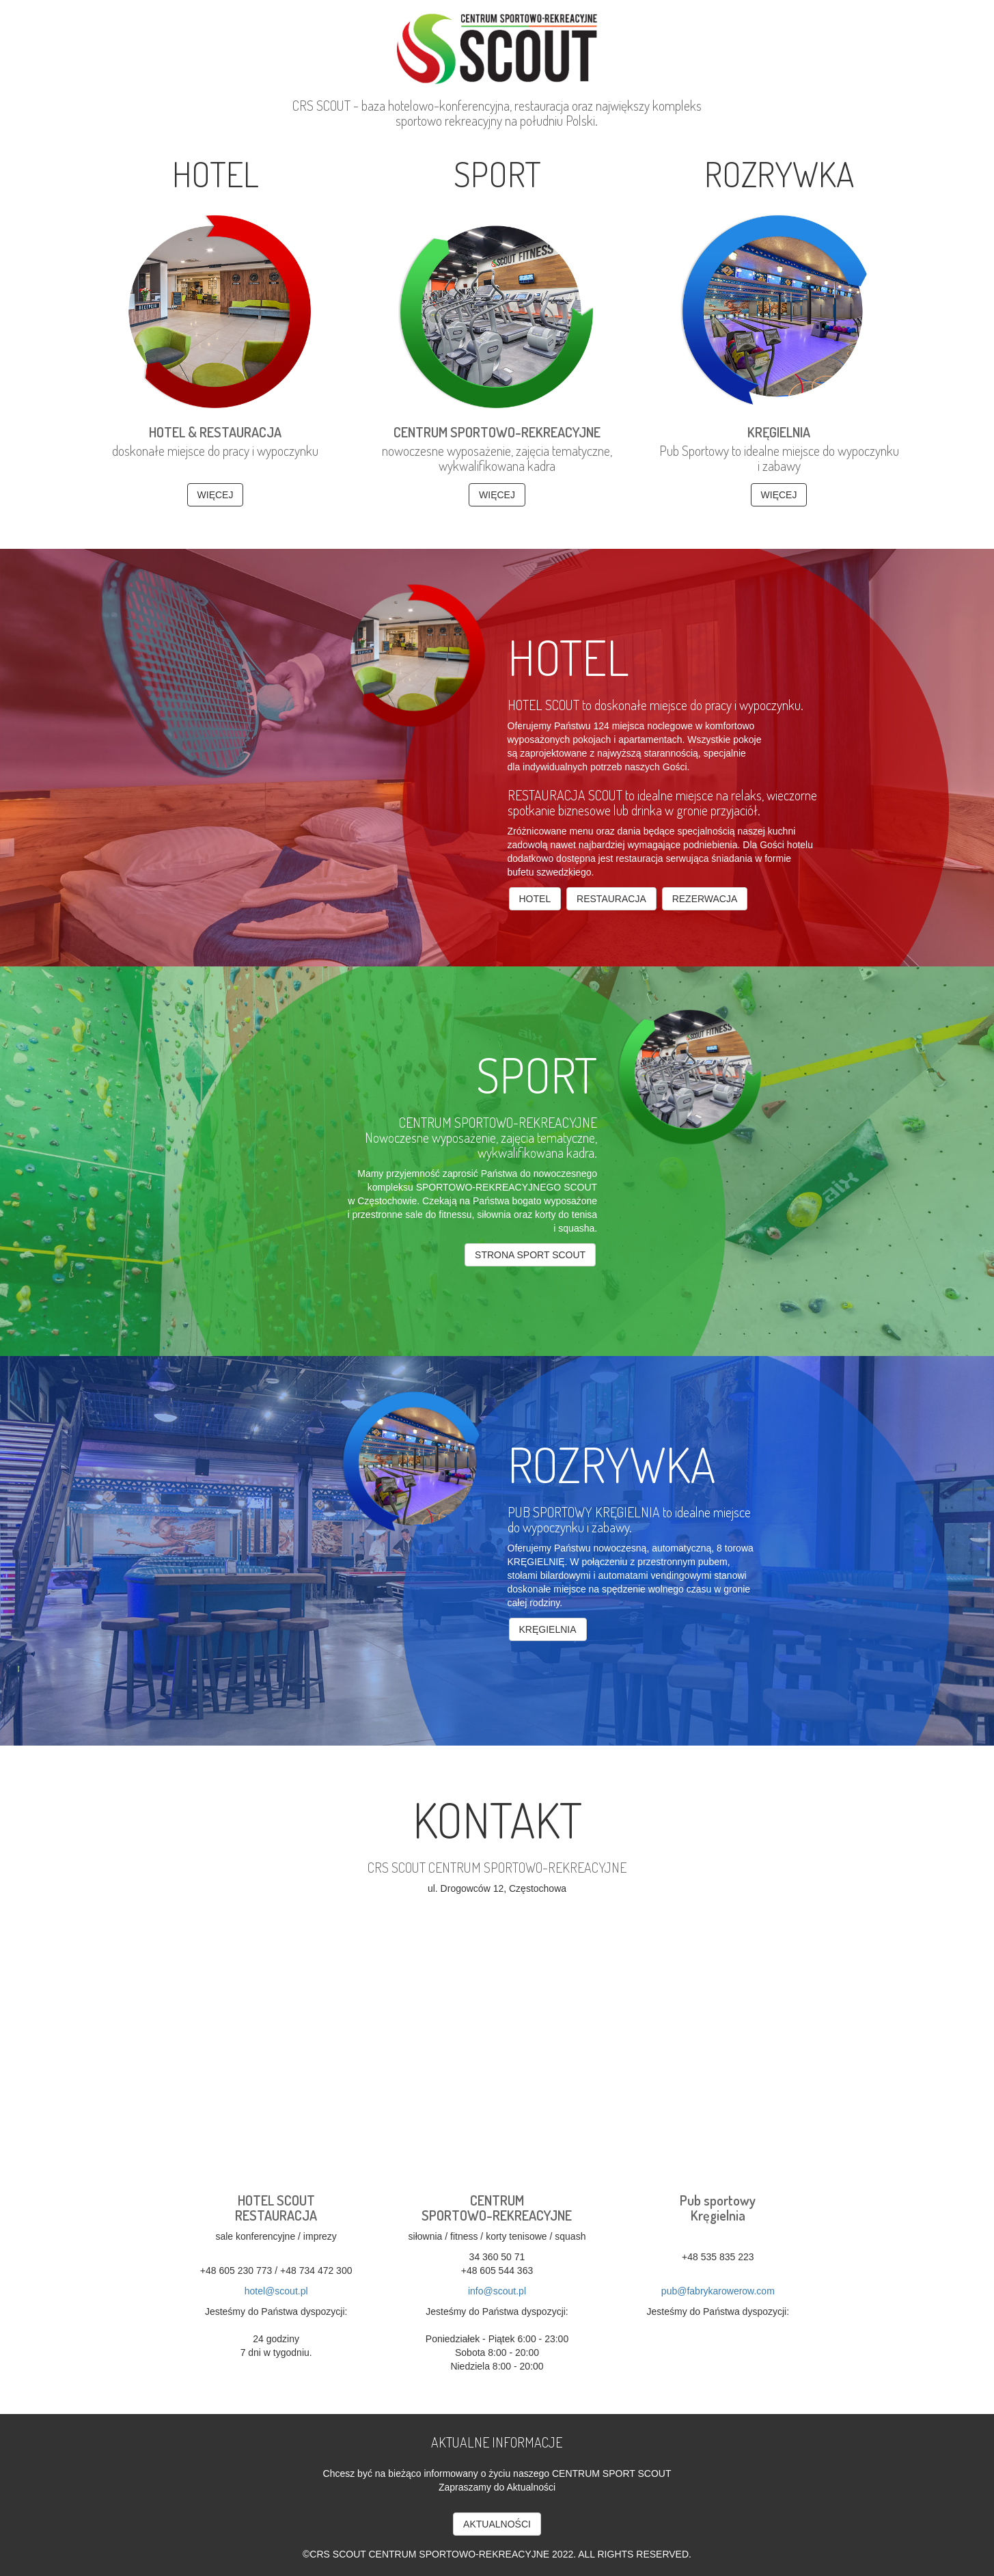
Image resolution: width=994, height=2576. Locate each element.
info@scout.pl (497, 2291)
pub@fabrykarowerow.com (718, 2291)
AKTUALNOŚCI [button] (497, 2524)
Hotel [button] (535, 898)
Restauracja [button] (611, 898)
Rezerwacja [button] (705, 898)
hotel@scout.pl (276, 2291)
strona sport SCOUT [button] (530, 1254)
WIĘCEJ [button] (215, 494)
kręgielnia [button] (548, 1629)
